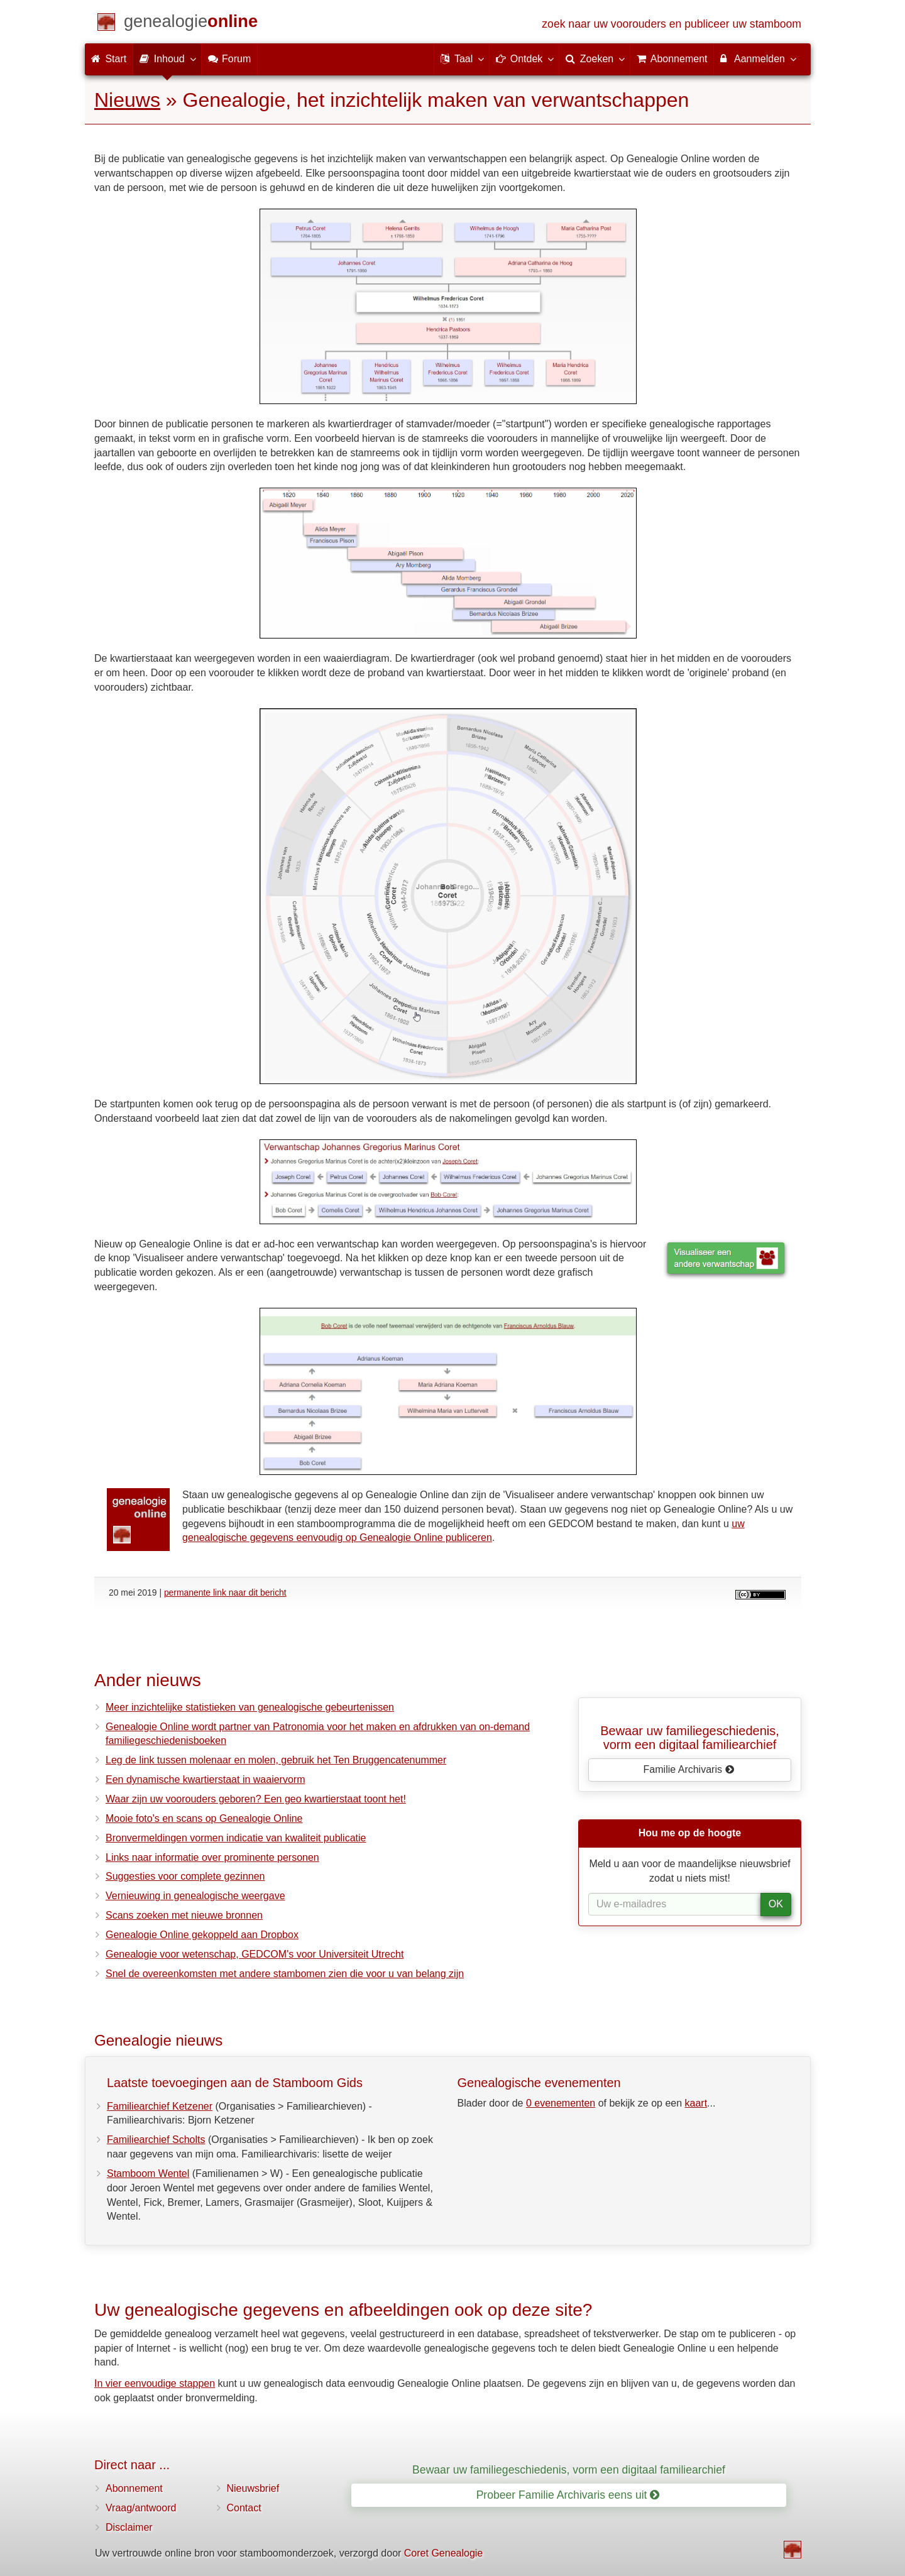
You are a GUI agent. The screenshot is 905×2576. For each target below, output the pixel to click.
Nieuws (127, 100)
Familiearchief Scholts (156, 2139)
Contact (244, 2507)
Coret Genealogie (443, 2553)
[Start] (191, 23)
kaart (696, 2103)
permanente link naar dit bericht (225, 1592)
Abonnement (134, 2488)
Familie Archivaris (689, 1769)
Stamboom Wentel (148, 2173)
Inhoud (167, 58)
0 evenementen (560, 2103)
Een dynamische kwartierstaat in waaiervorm (205, 1779)
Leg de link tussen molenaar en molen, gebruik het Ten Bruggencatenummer (276, 1760)
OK (776, 1904)
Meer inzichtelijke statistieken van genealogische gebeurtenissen (250, 1707)
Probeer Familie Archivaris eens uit (568, 2495)
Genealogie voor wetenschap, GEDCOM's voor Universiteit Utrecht (254, 1954)
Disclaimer (129, 2527)
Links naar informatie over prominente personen (212, 1857)
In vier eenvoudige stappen (154, 2383)
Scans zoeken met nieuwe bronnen (184, 1915)
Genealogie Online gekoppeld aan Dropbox (202, 1934)
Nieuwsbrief (253, 2488)
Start (108, 58)
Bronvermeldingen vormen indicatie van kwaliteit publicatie (236, 1838)
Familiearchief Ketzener (159, 2106)
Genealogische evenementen (539, 2083)
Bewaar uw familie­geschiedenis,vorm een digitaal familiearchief (689, 1737)
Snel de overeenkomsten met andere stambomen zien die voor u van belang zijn (285, 1973)
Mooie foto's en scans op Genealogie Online (204, 1818)
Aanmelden (757, 58)
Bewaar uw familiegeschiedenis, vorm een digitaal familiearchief (568, 2470)
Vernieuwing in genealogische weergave (195, 1895)
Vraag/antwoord (141, 2507)
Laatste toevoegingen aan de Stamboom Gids (235, 2083)
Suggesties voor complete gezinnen (185, 1876)
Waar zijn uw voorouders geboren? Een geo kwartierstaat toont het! (256, 1799)
